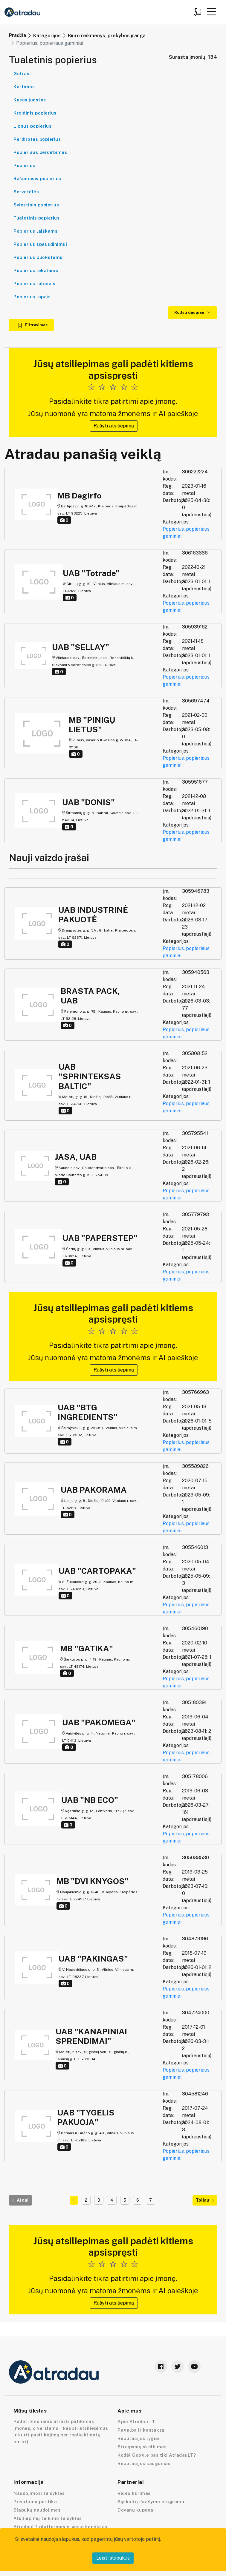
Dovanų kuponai (136, 2509)
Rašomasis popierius (37, 178)
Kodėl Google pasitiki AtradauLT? (156, 2455)
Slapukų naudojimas (36, 2509)
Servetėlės (26, 191)
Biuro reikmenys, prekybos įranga (107, 35)
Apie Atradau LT (136, 2421)
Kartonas (24, 86)
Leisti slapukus (113, 2558)
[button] (211, 12)
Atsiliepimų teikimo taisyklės (47, 2518)
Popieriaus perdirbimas (40, 152)
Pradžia (17, 35)
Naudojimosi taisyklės (39, 2493)
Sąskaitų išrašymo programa (150, 2501)
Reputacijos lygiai (138, 2438)
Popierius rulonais (34, 283)
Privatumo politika (35, 2501)
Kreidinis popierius (34, 112)
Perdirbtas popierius (37, 139)
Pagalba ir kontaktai (141, 2430)
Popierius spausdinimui (40, 244)
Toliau (205, 2200)
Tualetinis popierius (36, 217)
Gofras (21, 73)
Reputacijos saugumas (143, 2463)
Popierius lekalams (35, 270)
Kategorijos (47, 35)
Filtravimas (33, 325)
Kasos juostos (29, 99)
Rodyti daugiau (192, 312)
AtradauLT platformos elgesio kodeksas (60, 2526)
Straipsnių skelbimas (142, 2446)
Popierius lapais (32, 296)
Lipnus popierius (32, 126)
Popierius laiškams (35, 231)
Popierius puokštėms (37, 257)
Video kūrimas (134, 2493)
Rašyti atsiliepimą (114, 426)
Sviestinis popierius (36, 204)
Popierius (24, 165)
